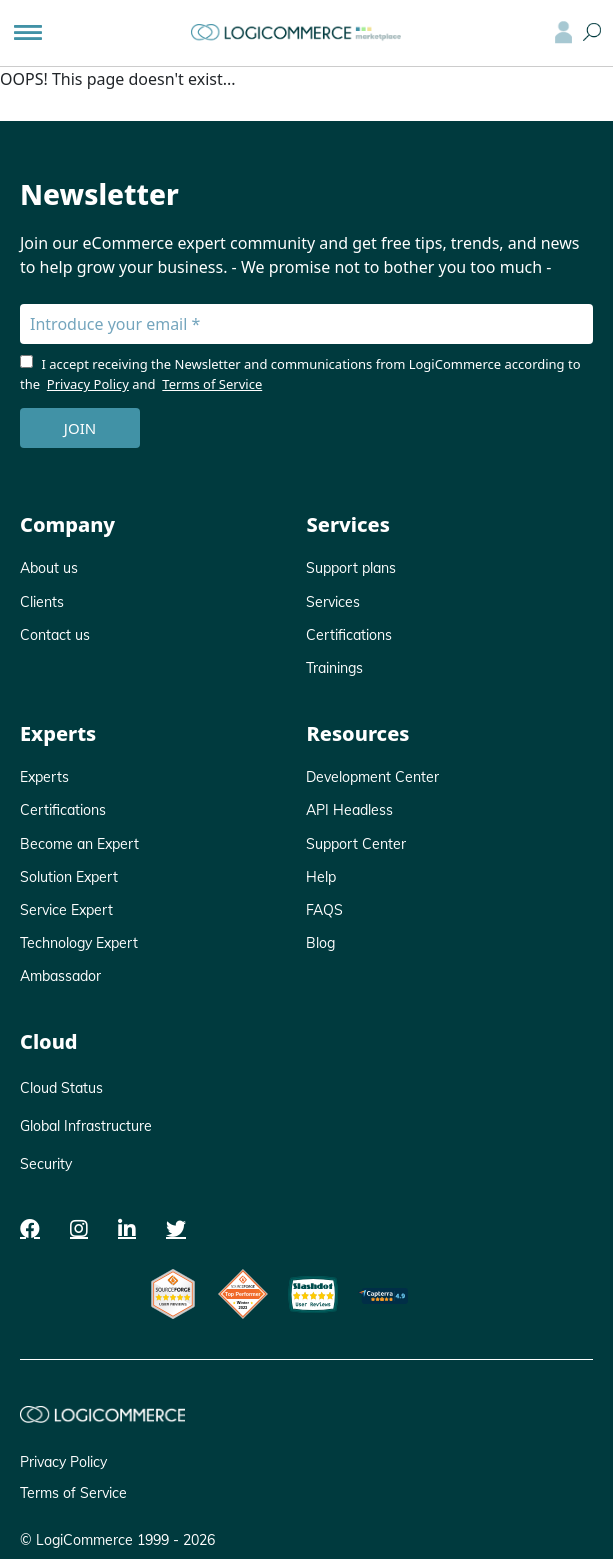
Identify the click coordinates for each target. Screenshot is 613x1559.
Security (46, 1164)
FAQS (324, 910)
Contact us (55, 635)
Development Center (372, 777)
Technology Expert (79, 943)
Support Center (356, 844)
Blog (320, 943)
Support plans (351, 568)
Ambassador (60, 976)
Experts (44, 777)
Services (333, 602)
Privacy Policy (88, 384)
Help (321, 877)
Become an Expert (79, 844)
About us (49, 568)
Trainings (334, 668)
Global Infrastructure (86, 1126)
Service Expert (66, 910)
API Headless (349, 810)
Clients (42, 602)
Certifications (349, 635)
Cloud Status (61, 1088)
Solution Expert (69, 877)
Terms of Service (212, 384)
